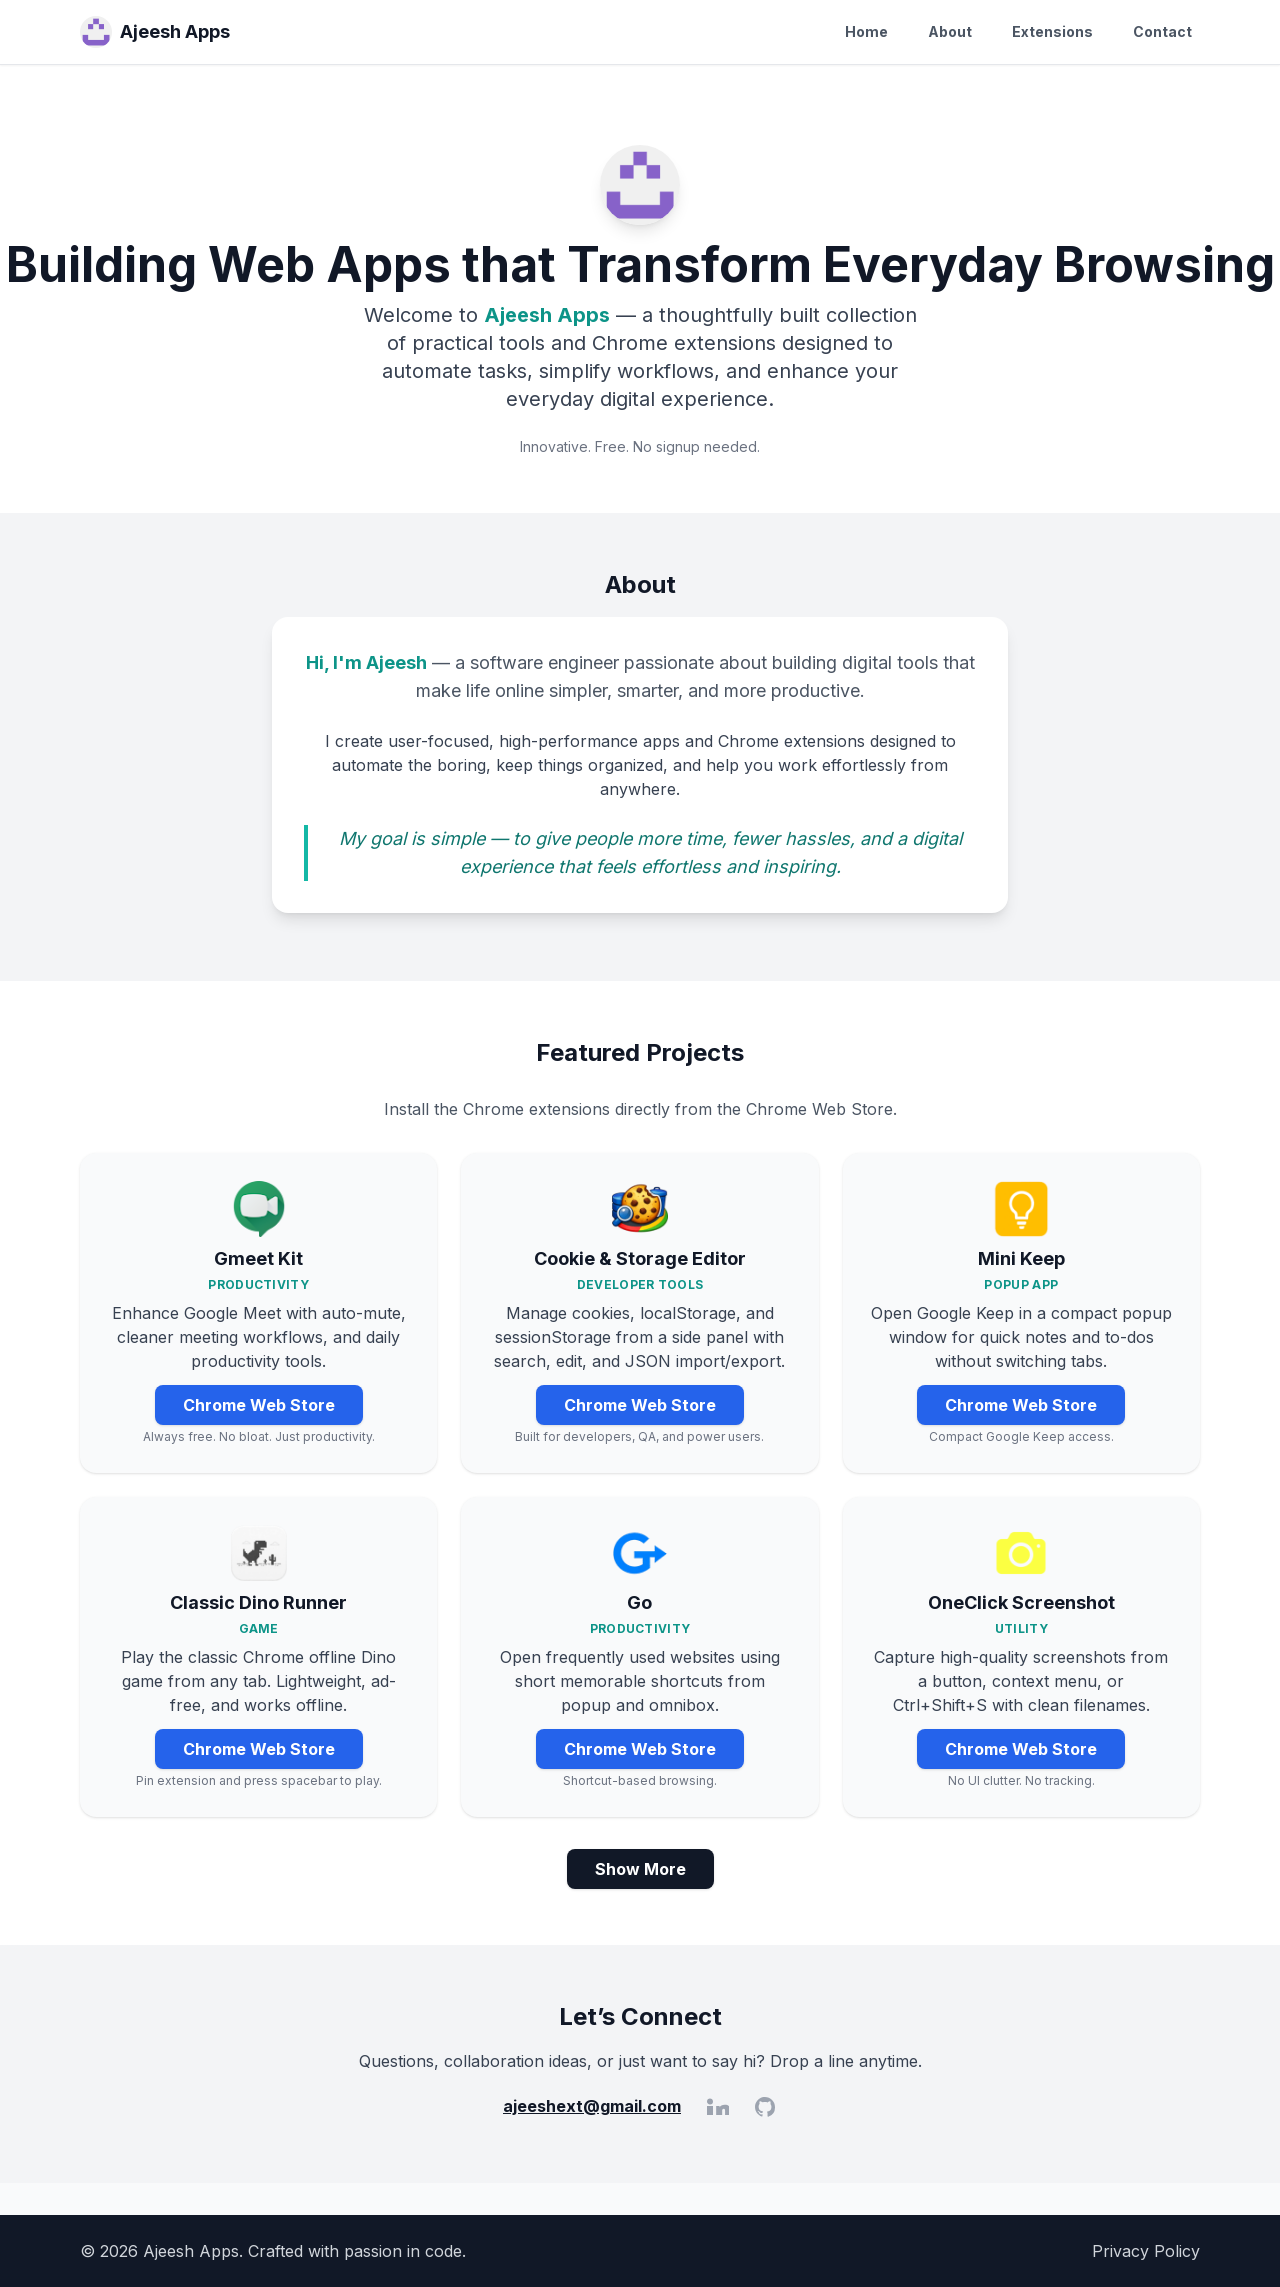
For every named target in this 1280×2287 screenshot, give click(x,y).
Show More (640, 1869)
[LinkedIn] (717, 2106)
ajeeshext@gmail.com (592, 2106)
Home (866, 31)
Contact (1162, 31)
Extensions (1052, 31)
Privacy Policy (1146, 2251)
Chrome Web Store (259, 1405)
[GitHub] (765, 2106)
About (950, 31)
